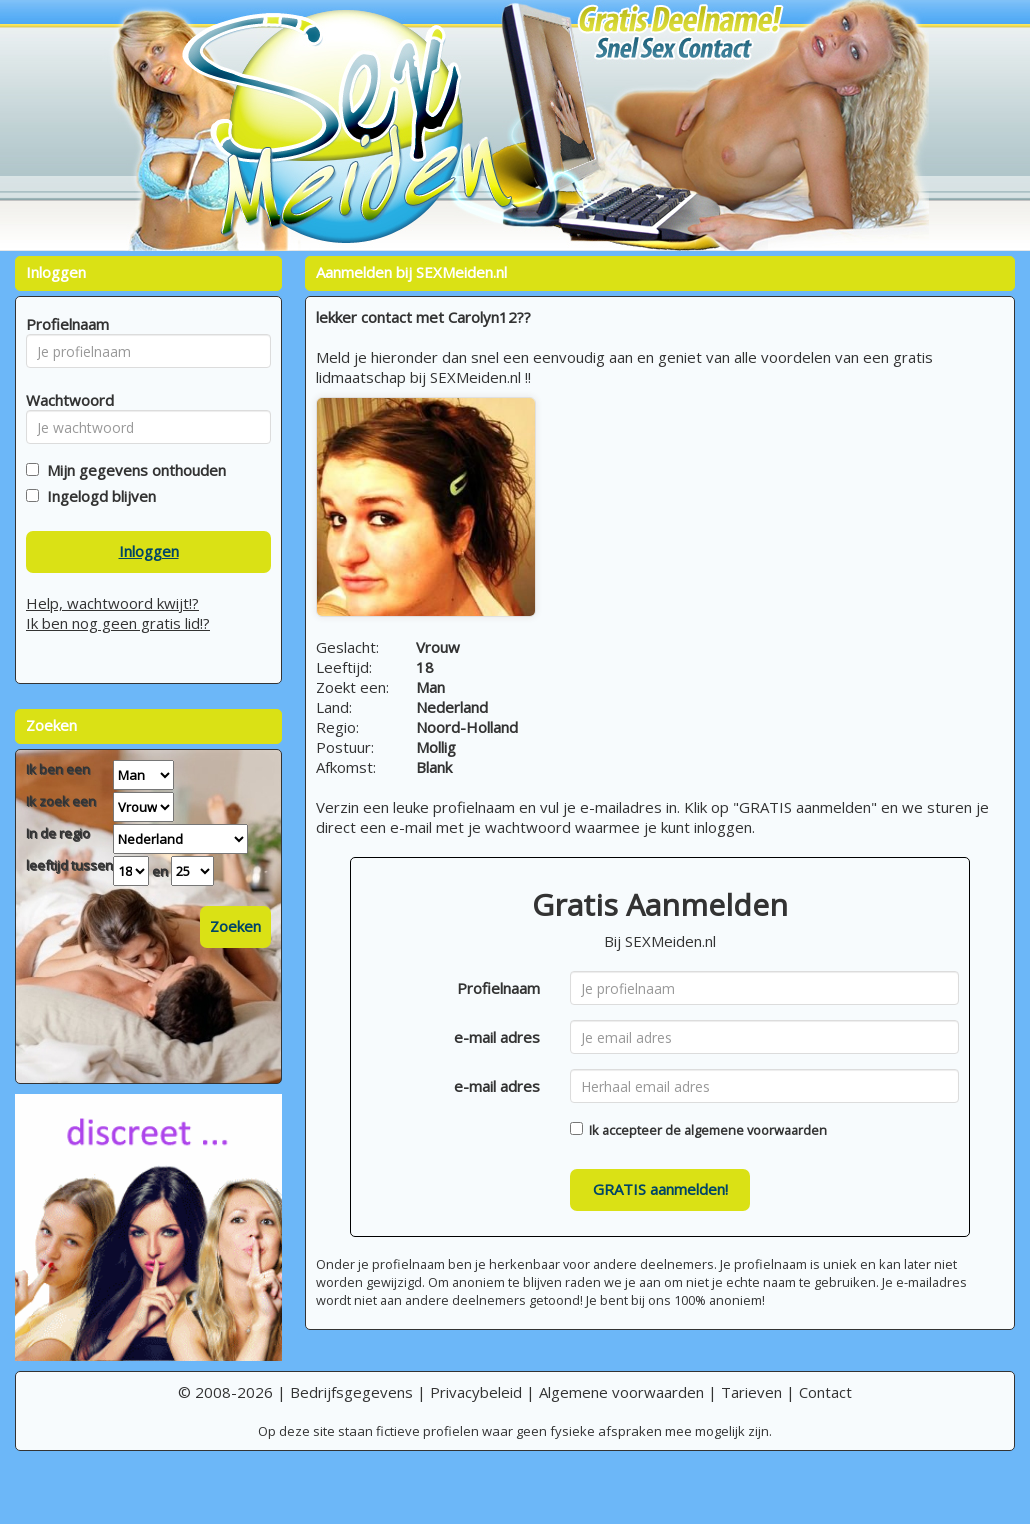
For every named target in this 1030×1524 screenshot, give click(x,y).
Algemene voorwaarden (621, 1392)
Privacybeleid (476, 1392)
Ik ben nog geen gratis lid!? (118, 623)
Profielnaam (498, 988)
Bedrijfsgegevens (351, 1392)
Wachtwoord (64, 400)
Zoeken (235, 926)
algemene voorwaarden (755, 1130)
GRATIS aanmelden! (660, 1189)
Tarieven (751, 1392)
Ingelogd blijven (97, 496)
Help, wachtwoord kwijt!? (112, 603)
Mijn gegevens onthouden (132, 470)
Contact (825, 1392)
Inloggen (149, 551)
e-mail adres (497, 1037)
